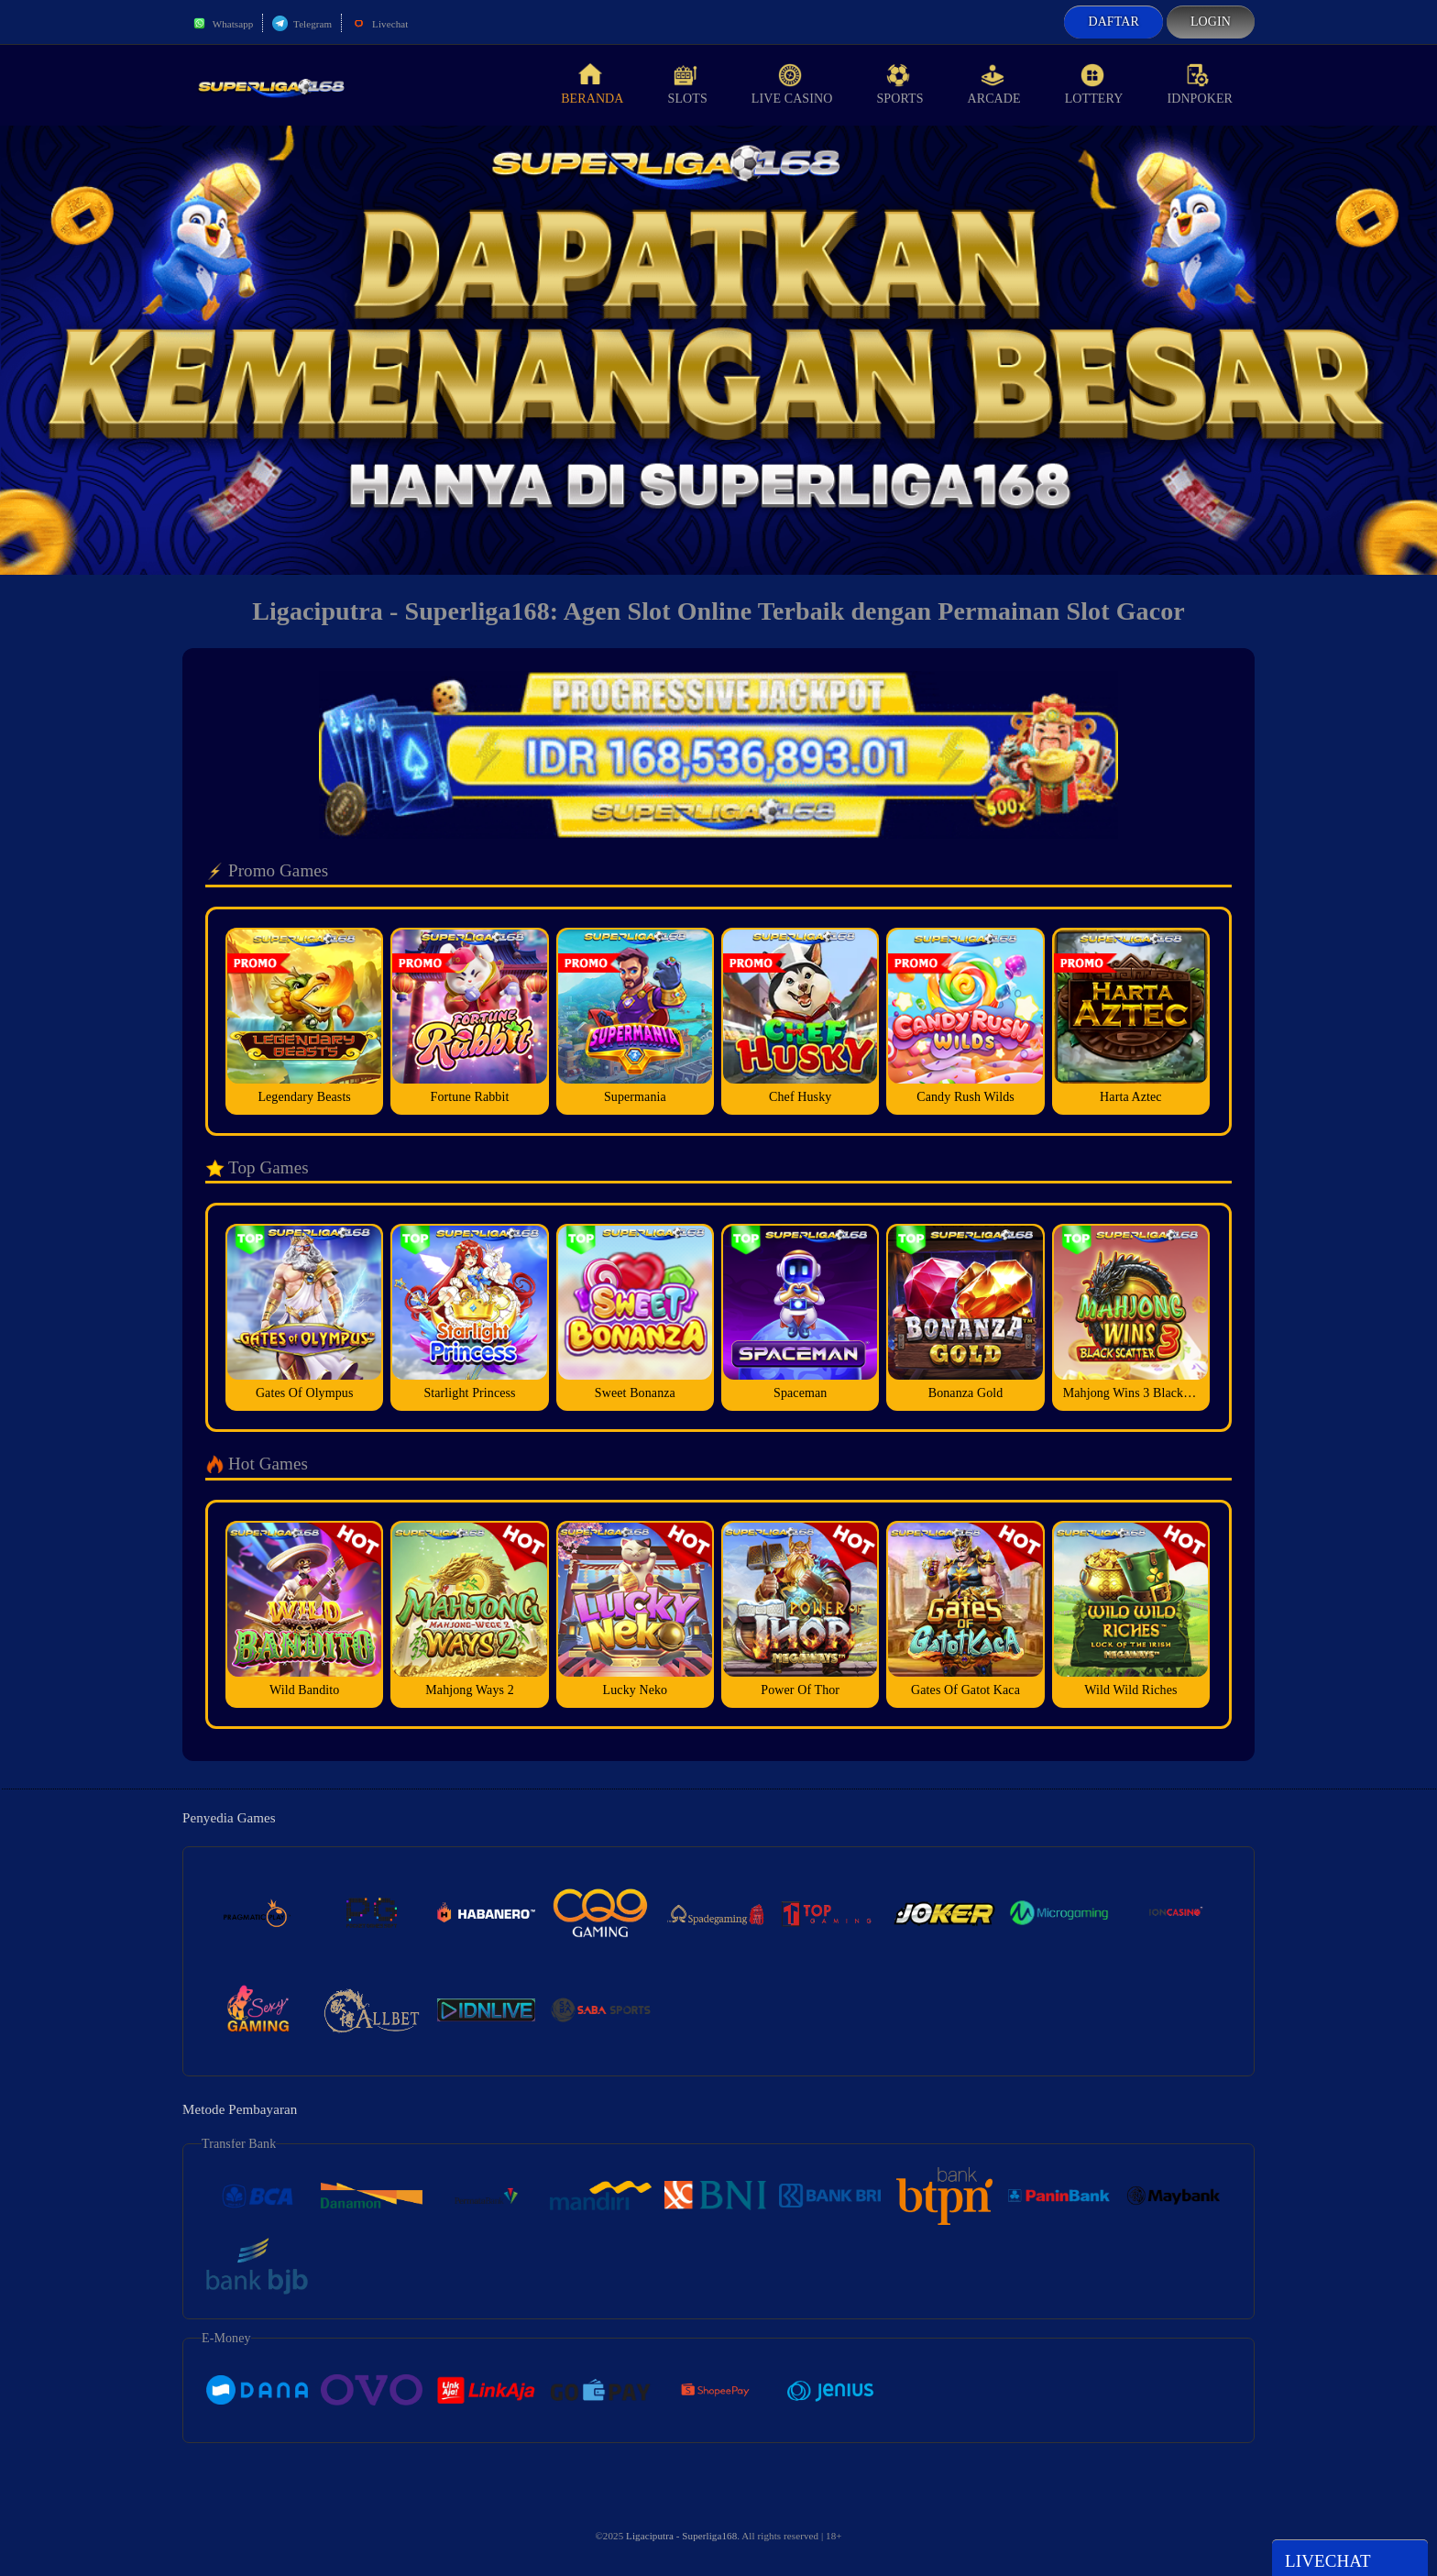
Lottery (1094, 84)
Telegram (302, 23)
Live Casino (792, 84)
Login (1210, 21)
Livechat (379, 23)
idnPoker (1200, 84)
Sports (899, 84)
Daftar (1113, 21)
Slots (688, 84)
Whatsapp (222, 23)
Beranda (592, 84)
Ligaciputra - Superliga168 (681, 2535)
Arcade (994, 84)
